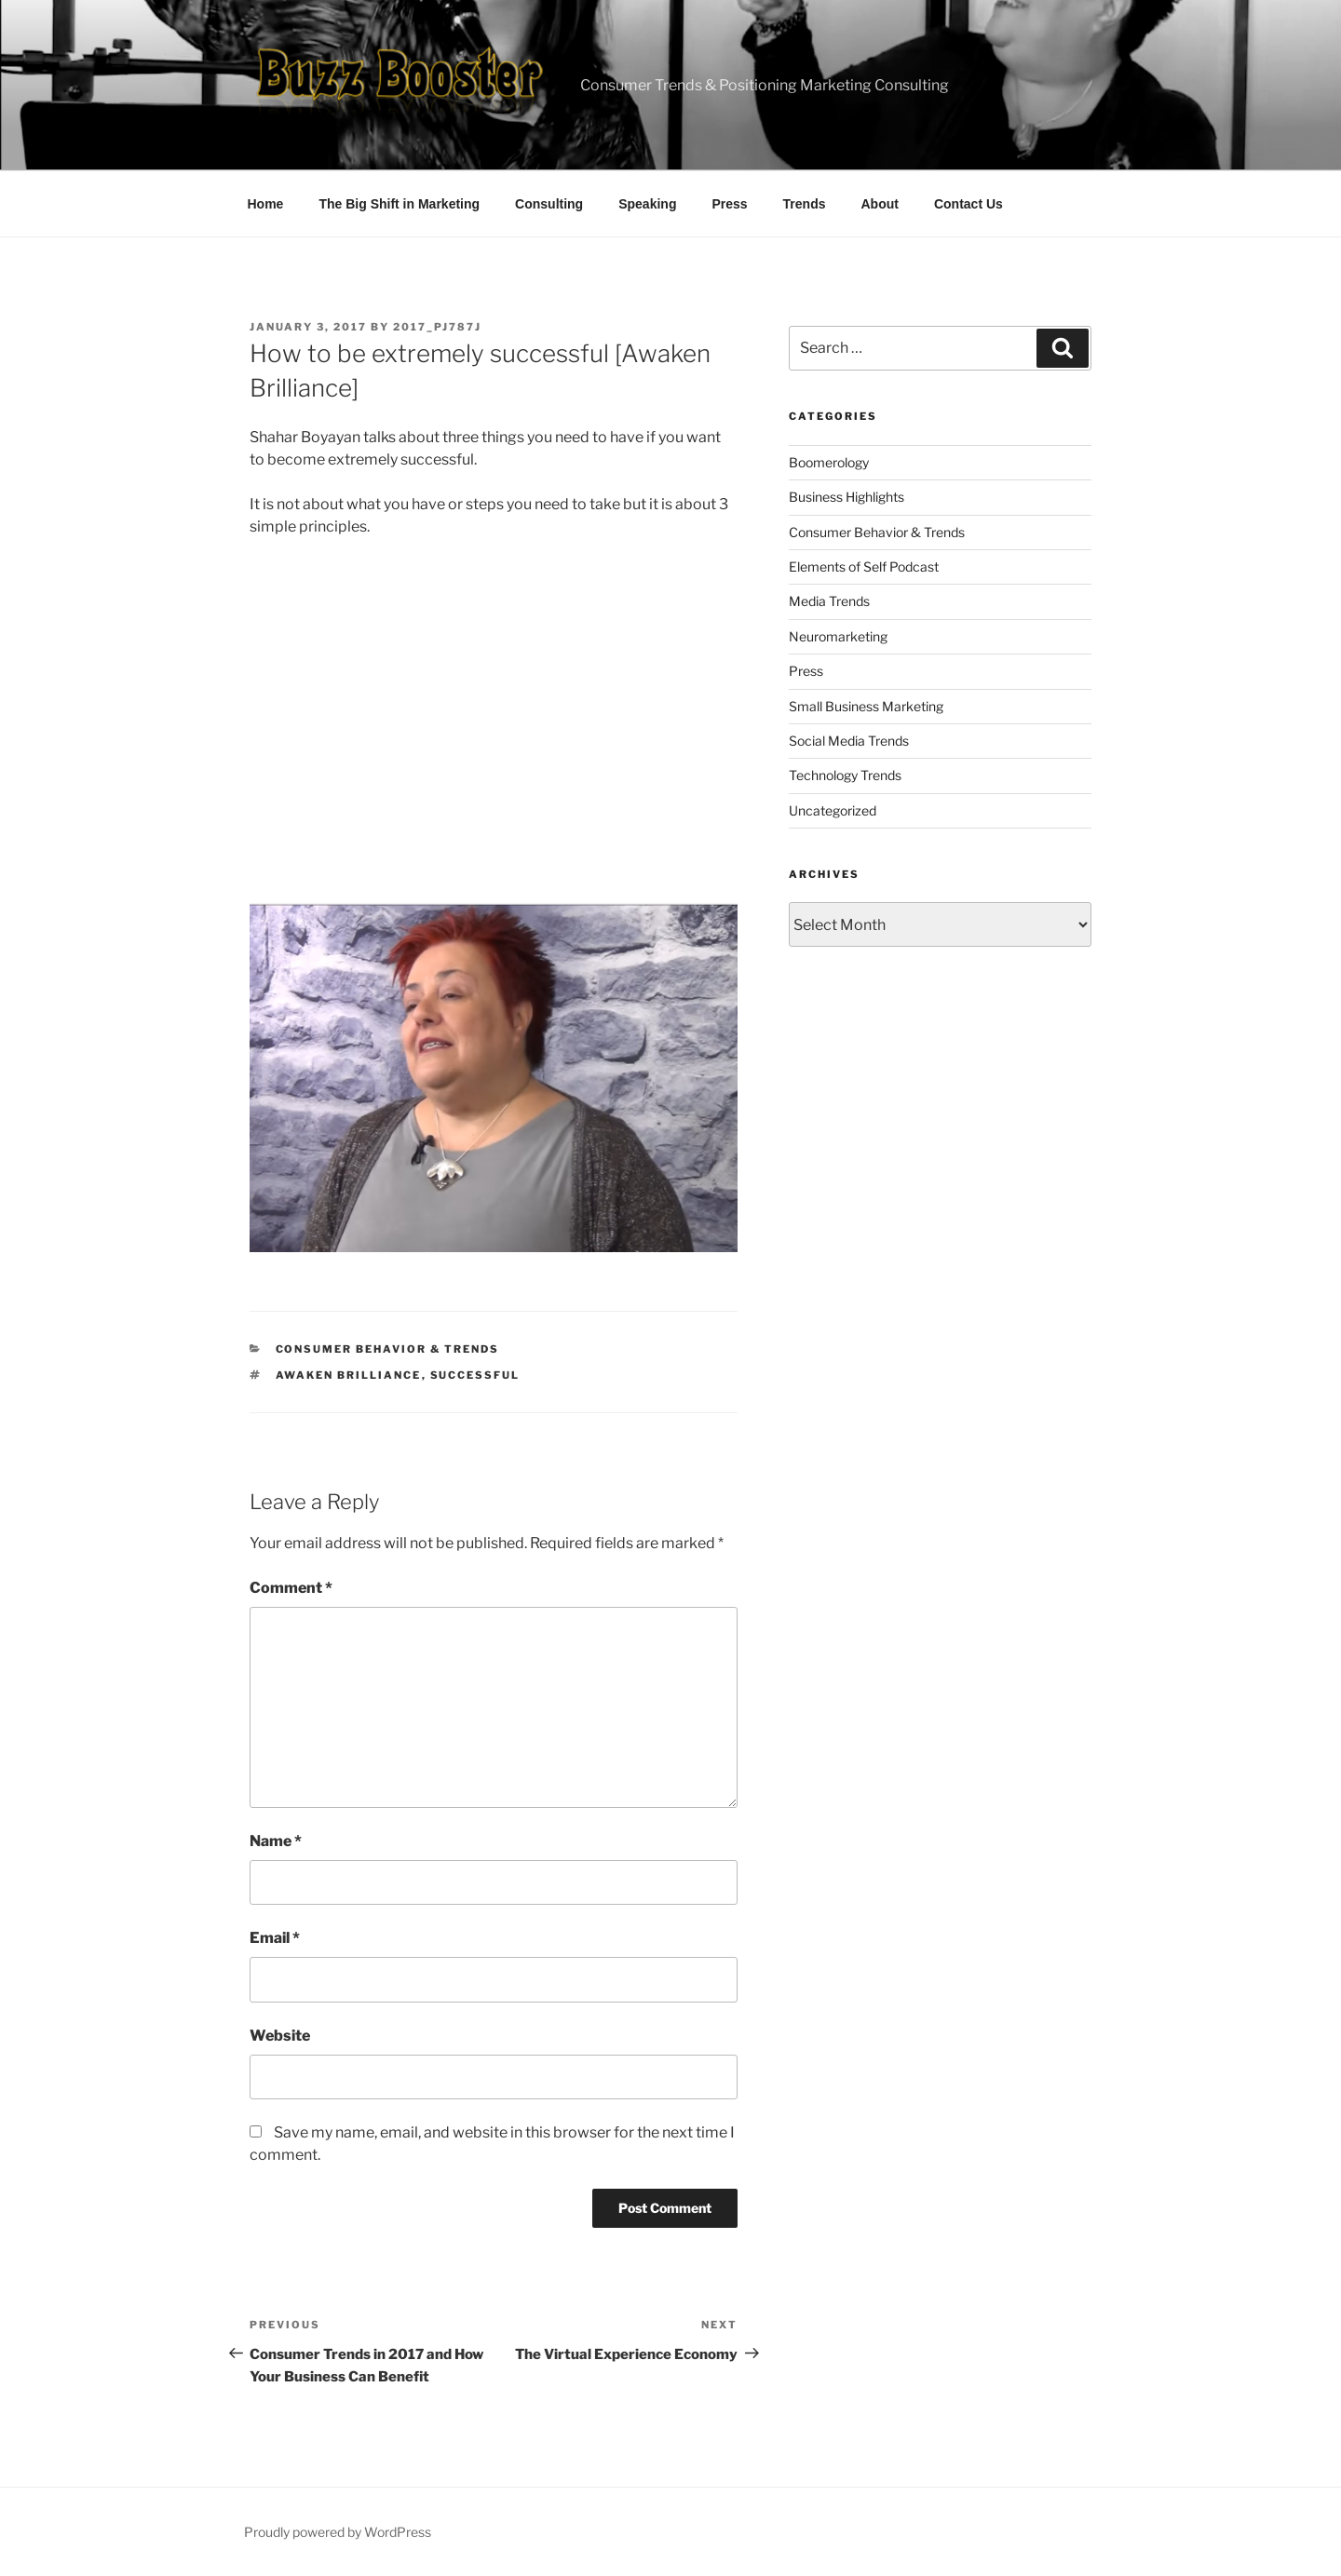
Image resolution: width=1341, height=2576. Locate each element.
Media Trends (829, 601)
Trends (804, 203)
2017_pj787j (437, 326)
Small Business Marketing (866, 706)
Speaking (647, 203)
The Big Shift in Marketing (399, 203)
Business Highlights (846, 497)
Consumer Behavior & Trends (388, 1348)
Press (729, 203)
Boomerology (829, 462)
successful (475, 1375)
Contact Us (968, 203)
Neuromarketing (838, 636)
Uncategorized (832, 810)
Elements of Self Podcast (864, 566)
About (880, 203)
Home (266, 203)
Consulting (549, 203)
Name (276, 1841)
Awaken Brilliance (349, 1375)
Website (280, 2035)
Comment (291, 1588)
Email (275, 1938)
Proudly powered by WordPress (337, 2532)
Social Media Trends (849, 741)
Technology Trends (845, 775)
